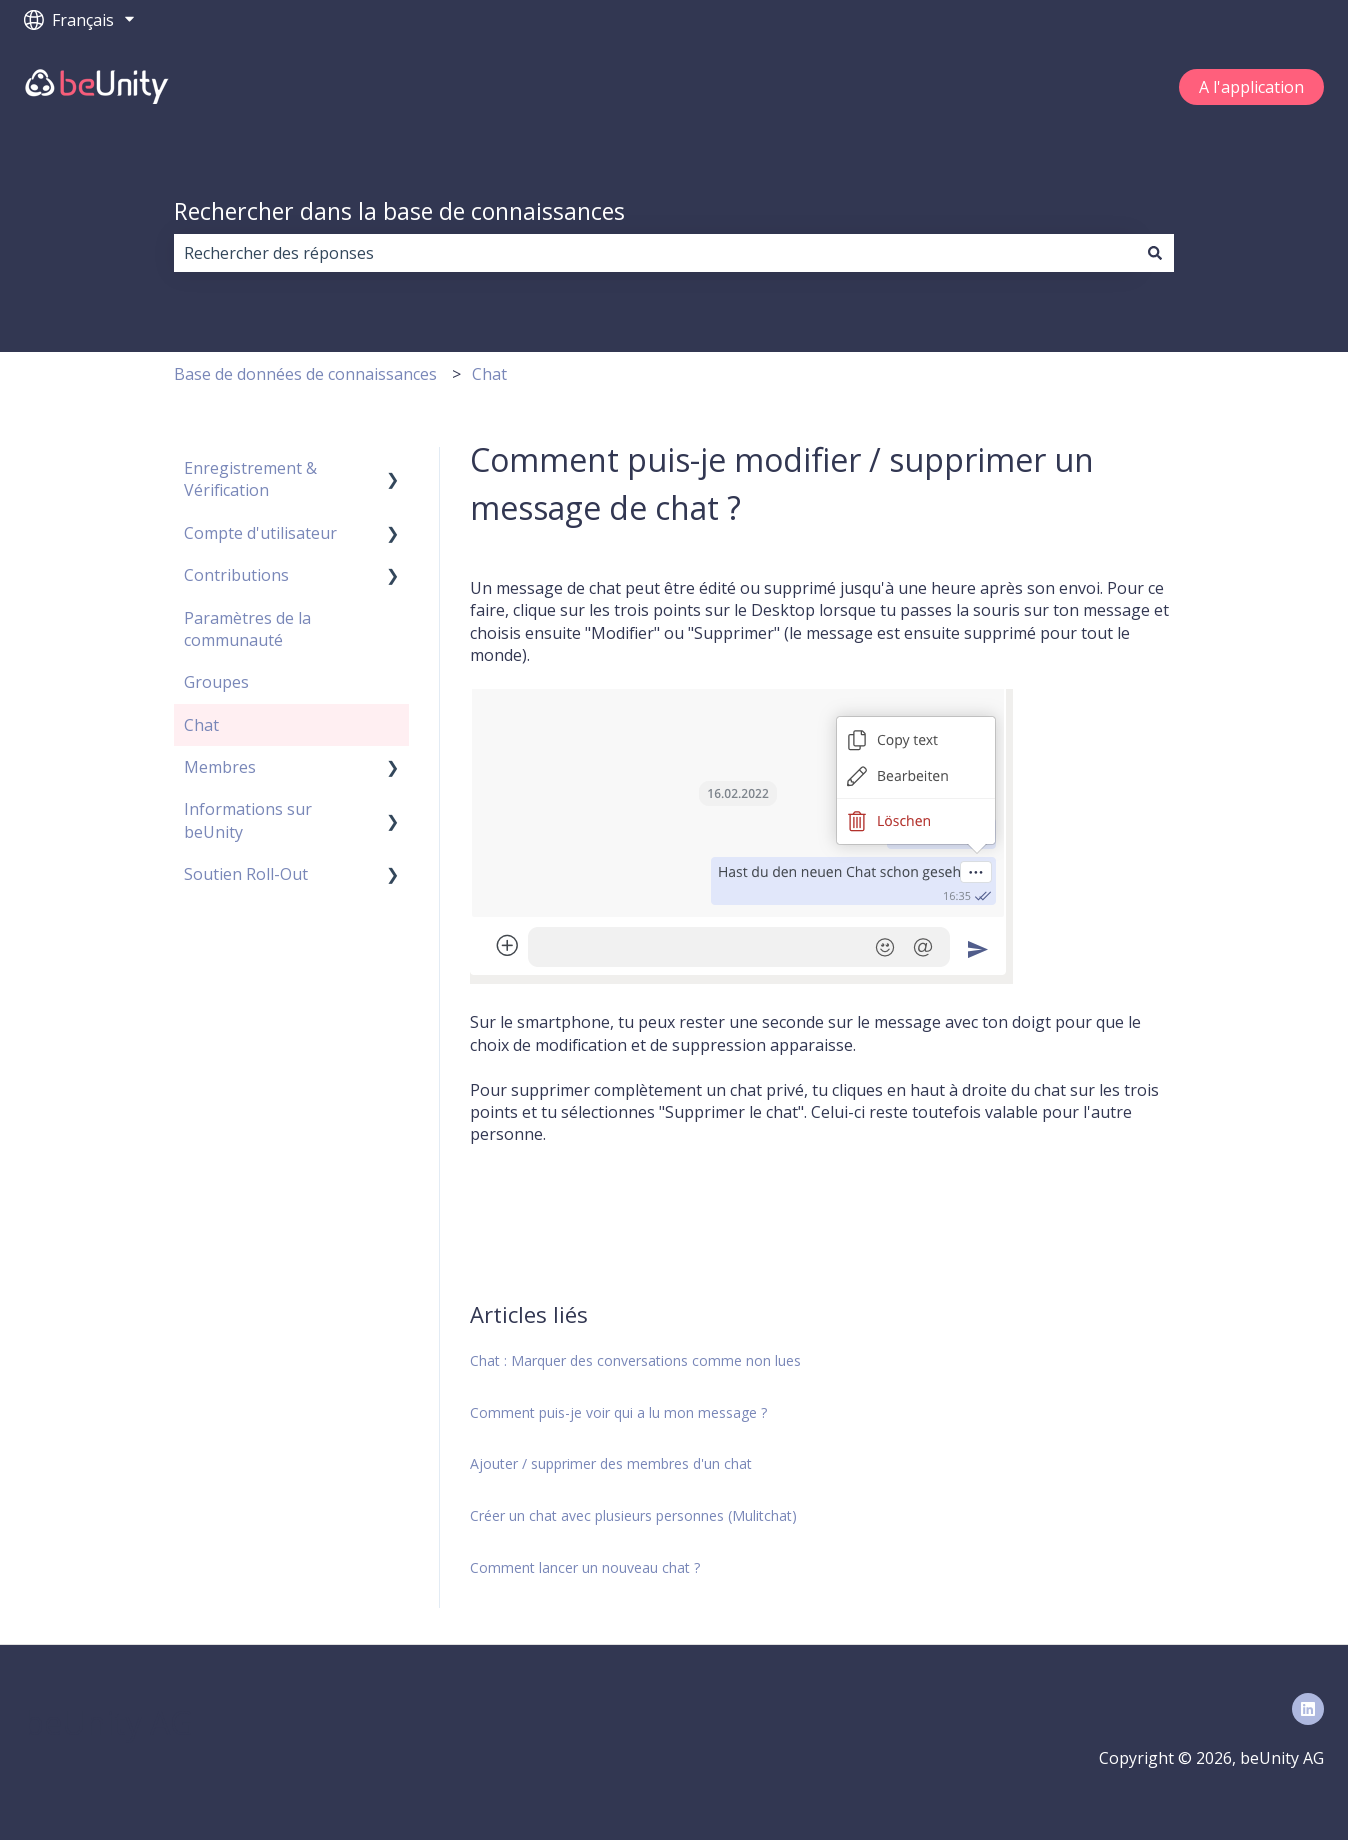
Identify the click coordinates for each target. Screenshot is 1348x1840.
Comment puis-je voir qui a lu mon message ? (618, 1412)
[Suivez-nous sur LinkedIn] (1308, 1709)
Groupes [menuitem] (216, 682)
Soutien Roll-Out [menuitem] (246, 874)
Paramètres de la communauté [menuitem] (247, 629)
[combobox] (655, 253)
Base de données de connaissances (305, 374)
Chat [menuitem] (201, 725)
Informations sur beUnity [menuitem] (248, 820)
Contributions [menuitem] (236, 575)
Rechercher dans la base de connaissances (399, 211)
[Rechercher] (1155, 253)
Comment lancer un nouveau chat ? (585, 1567)
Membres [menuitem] (220, 767)
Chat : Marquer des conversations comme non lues (635, 1360)
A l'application (1251, 87)
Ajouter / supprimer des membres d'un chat (611, 1463)
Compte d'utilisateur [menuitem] (260, 533)
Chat (489, 374)
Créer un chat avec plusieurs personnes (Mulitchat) (633, 1515)
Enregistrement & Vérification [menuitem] (250, 479)
